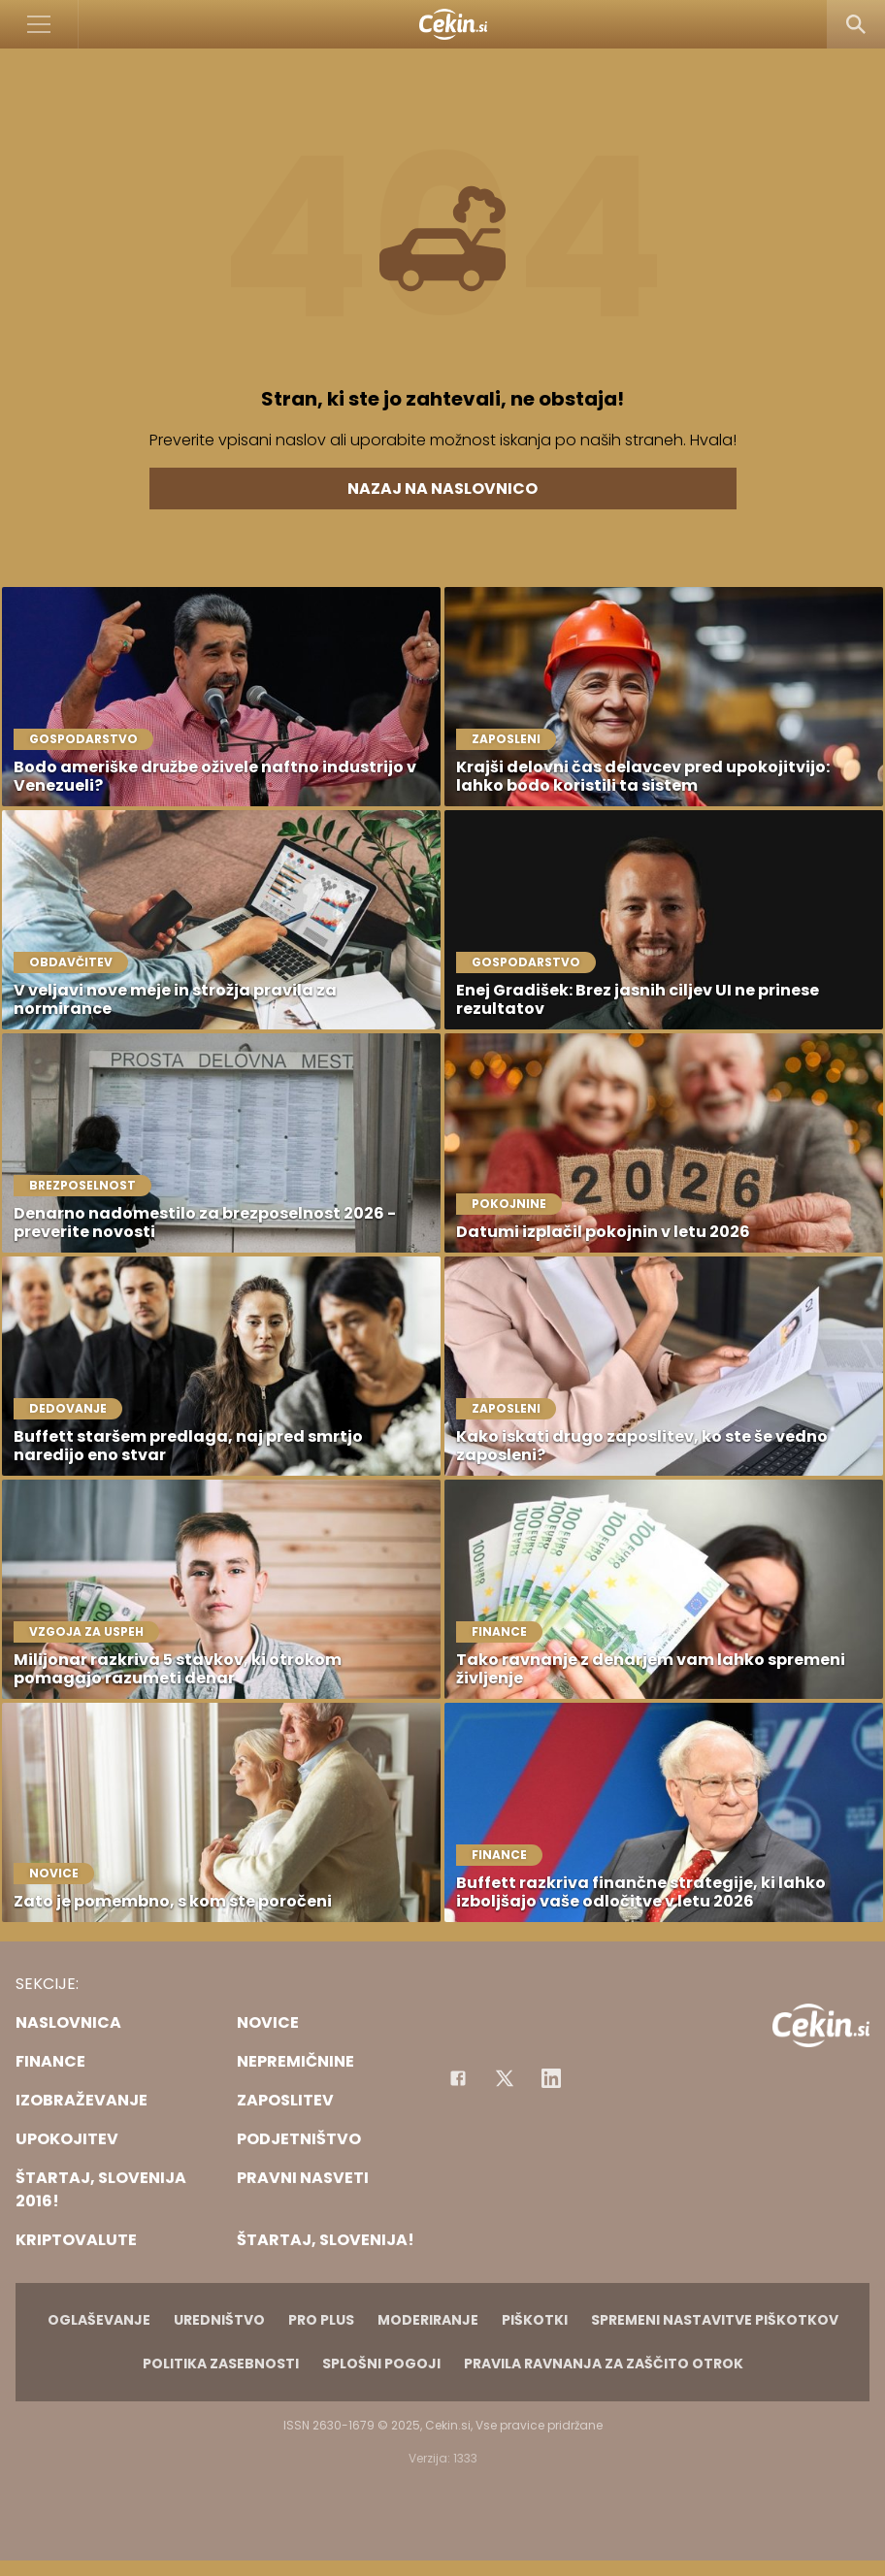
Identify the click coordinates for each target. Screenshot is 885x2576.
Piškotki (535, 2320)
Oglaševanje (99, 2320)
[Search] (856, 24)
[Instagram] (551, 2078)
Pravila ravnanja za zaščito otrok (603, 2363)
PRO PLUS (321, 2320)
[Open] (39, 24)
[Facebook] (458, 2078)
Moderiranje (427, 2320)
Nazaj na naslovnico (442, 488)
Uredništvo (219, 2320)
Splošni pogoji (381, 2363)
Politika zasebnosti (221, 2363)
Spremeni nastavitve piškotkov (714, 2320)
